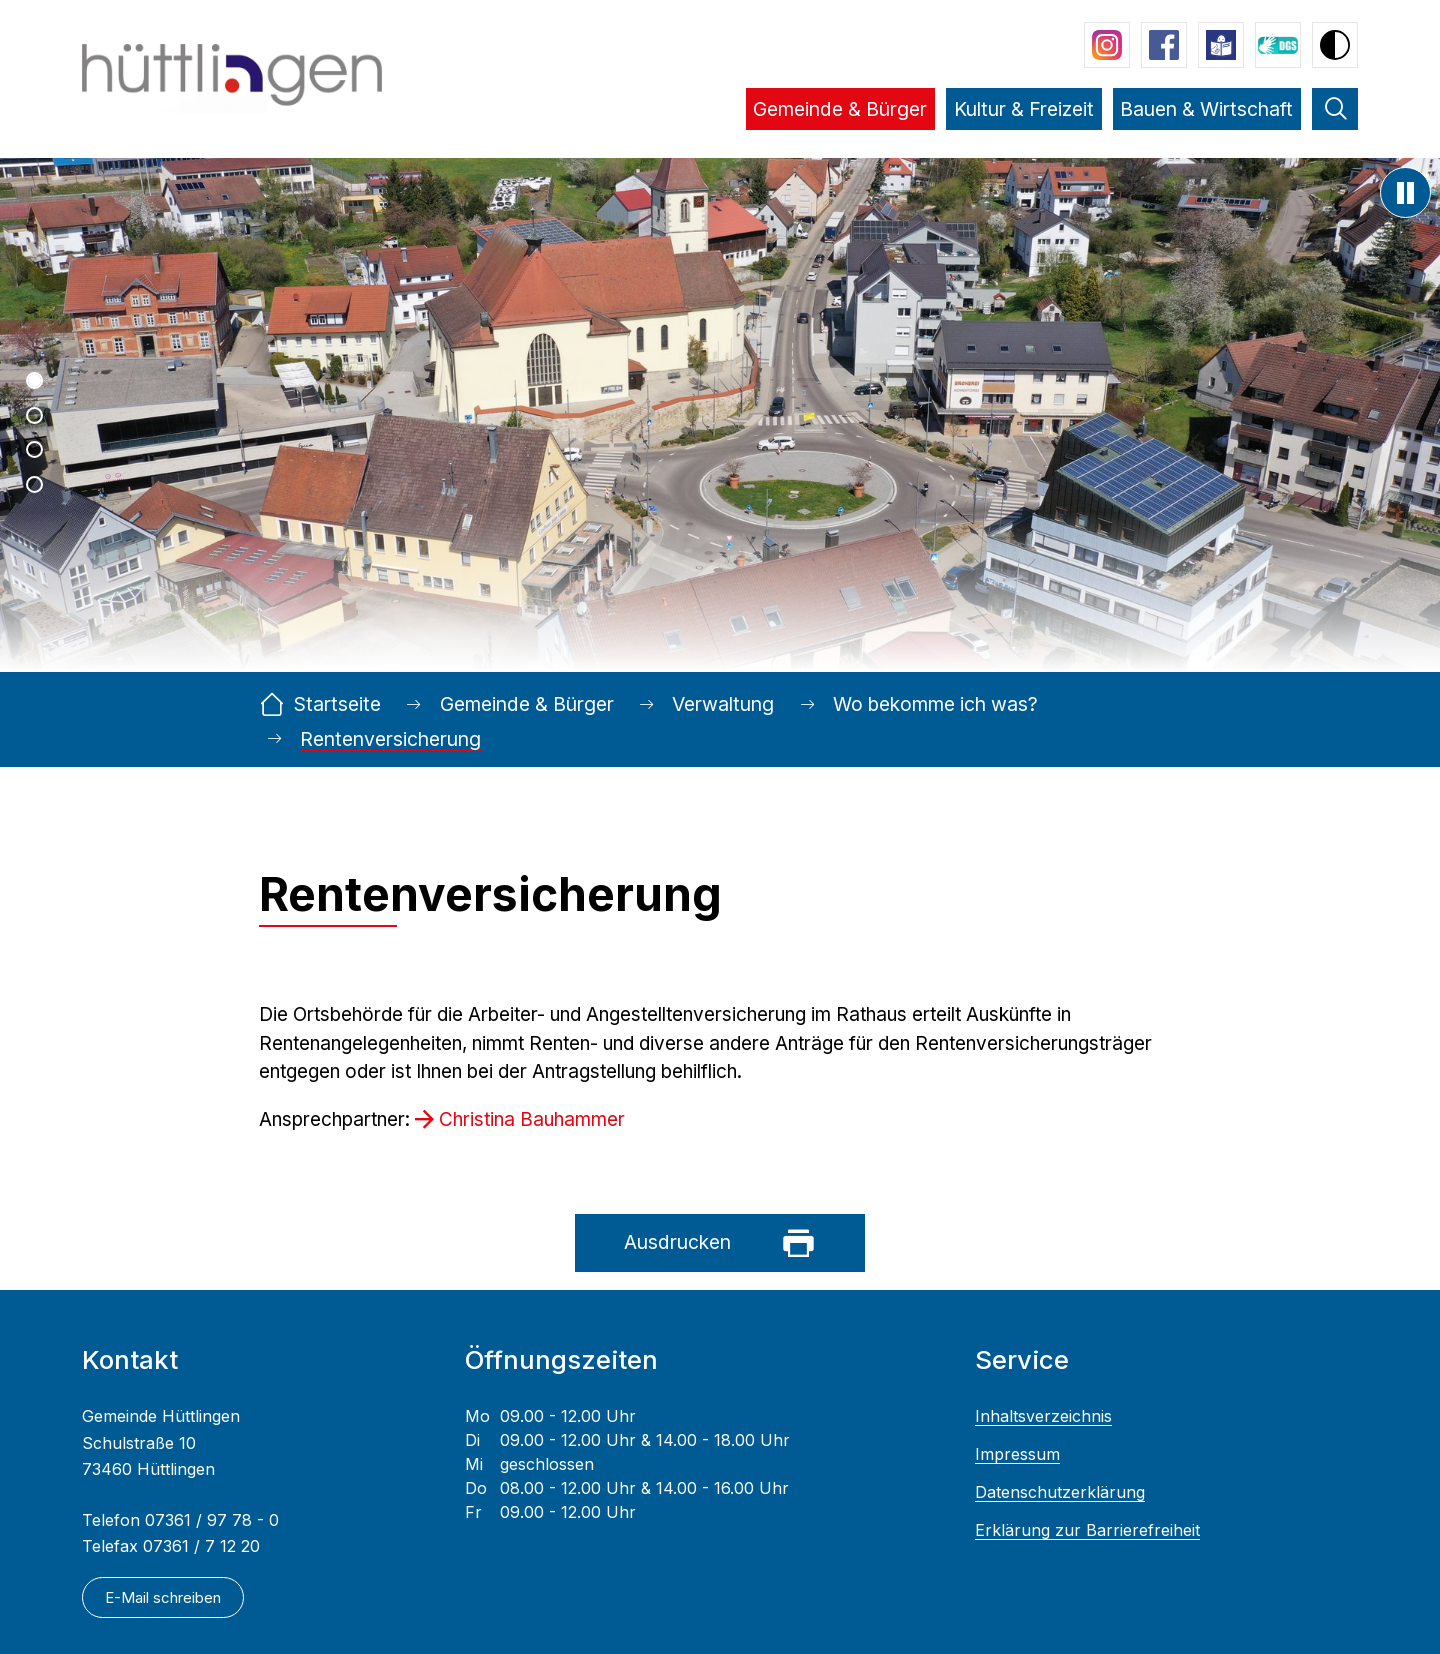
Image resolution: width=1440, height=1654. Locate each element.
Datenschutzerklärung (1060, 1492)
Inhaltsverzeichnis (1043, 1416)
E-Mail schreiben (163, 1598)
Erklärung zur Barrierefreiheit (1087, 1530)
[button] (840, 123)
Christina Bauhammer (532, 1119)
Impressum (1017, 1454)
